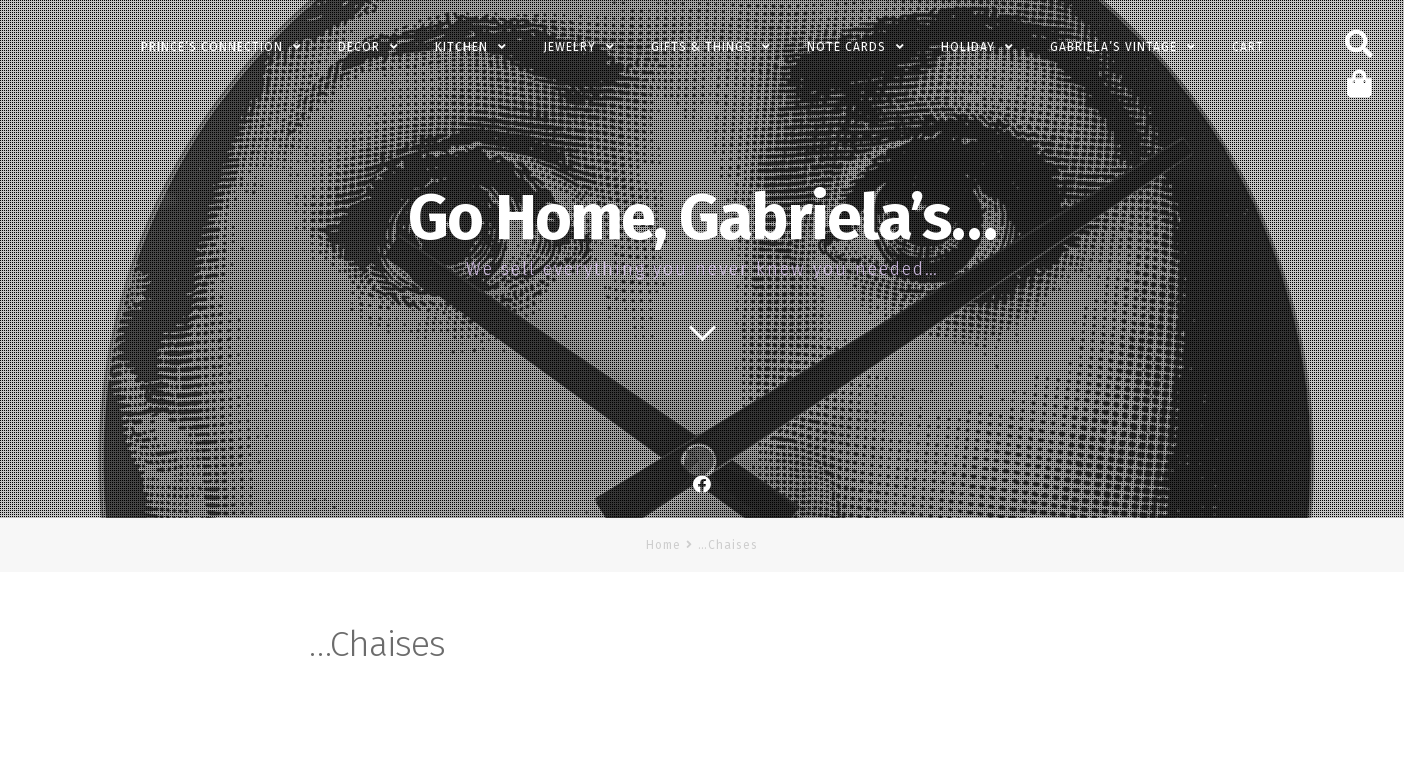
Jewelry (569, 47)
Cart (1248, 47)
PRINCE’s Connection (212, 47)
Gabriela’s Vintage (1113, 47)
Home (663, 545)
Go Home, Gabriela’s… (702, 218)
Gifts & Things (701, 47)
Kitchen (461, 47)
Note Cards (846, 47)
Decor (359, 47)
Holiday (968, 47)
